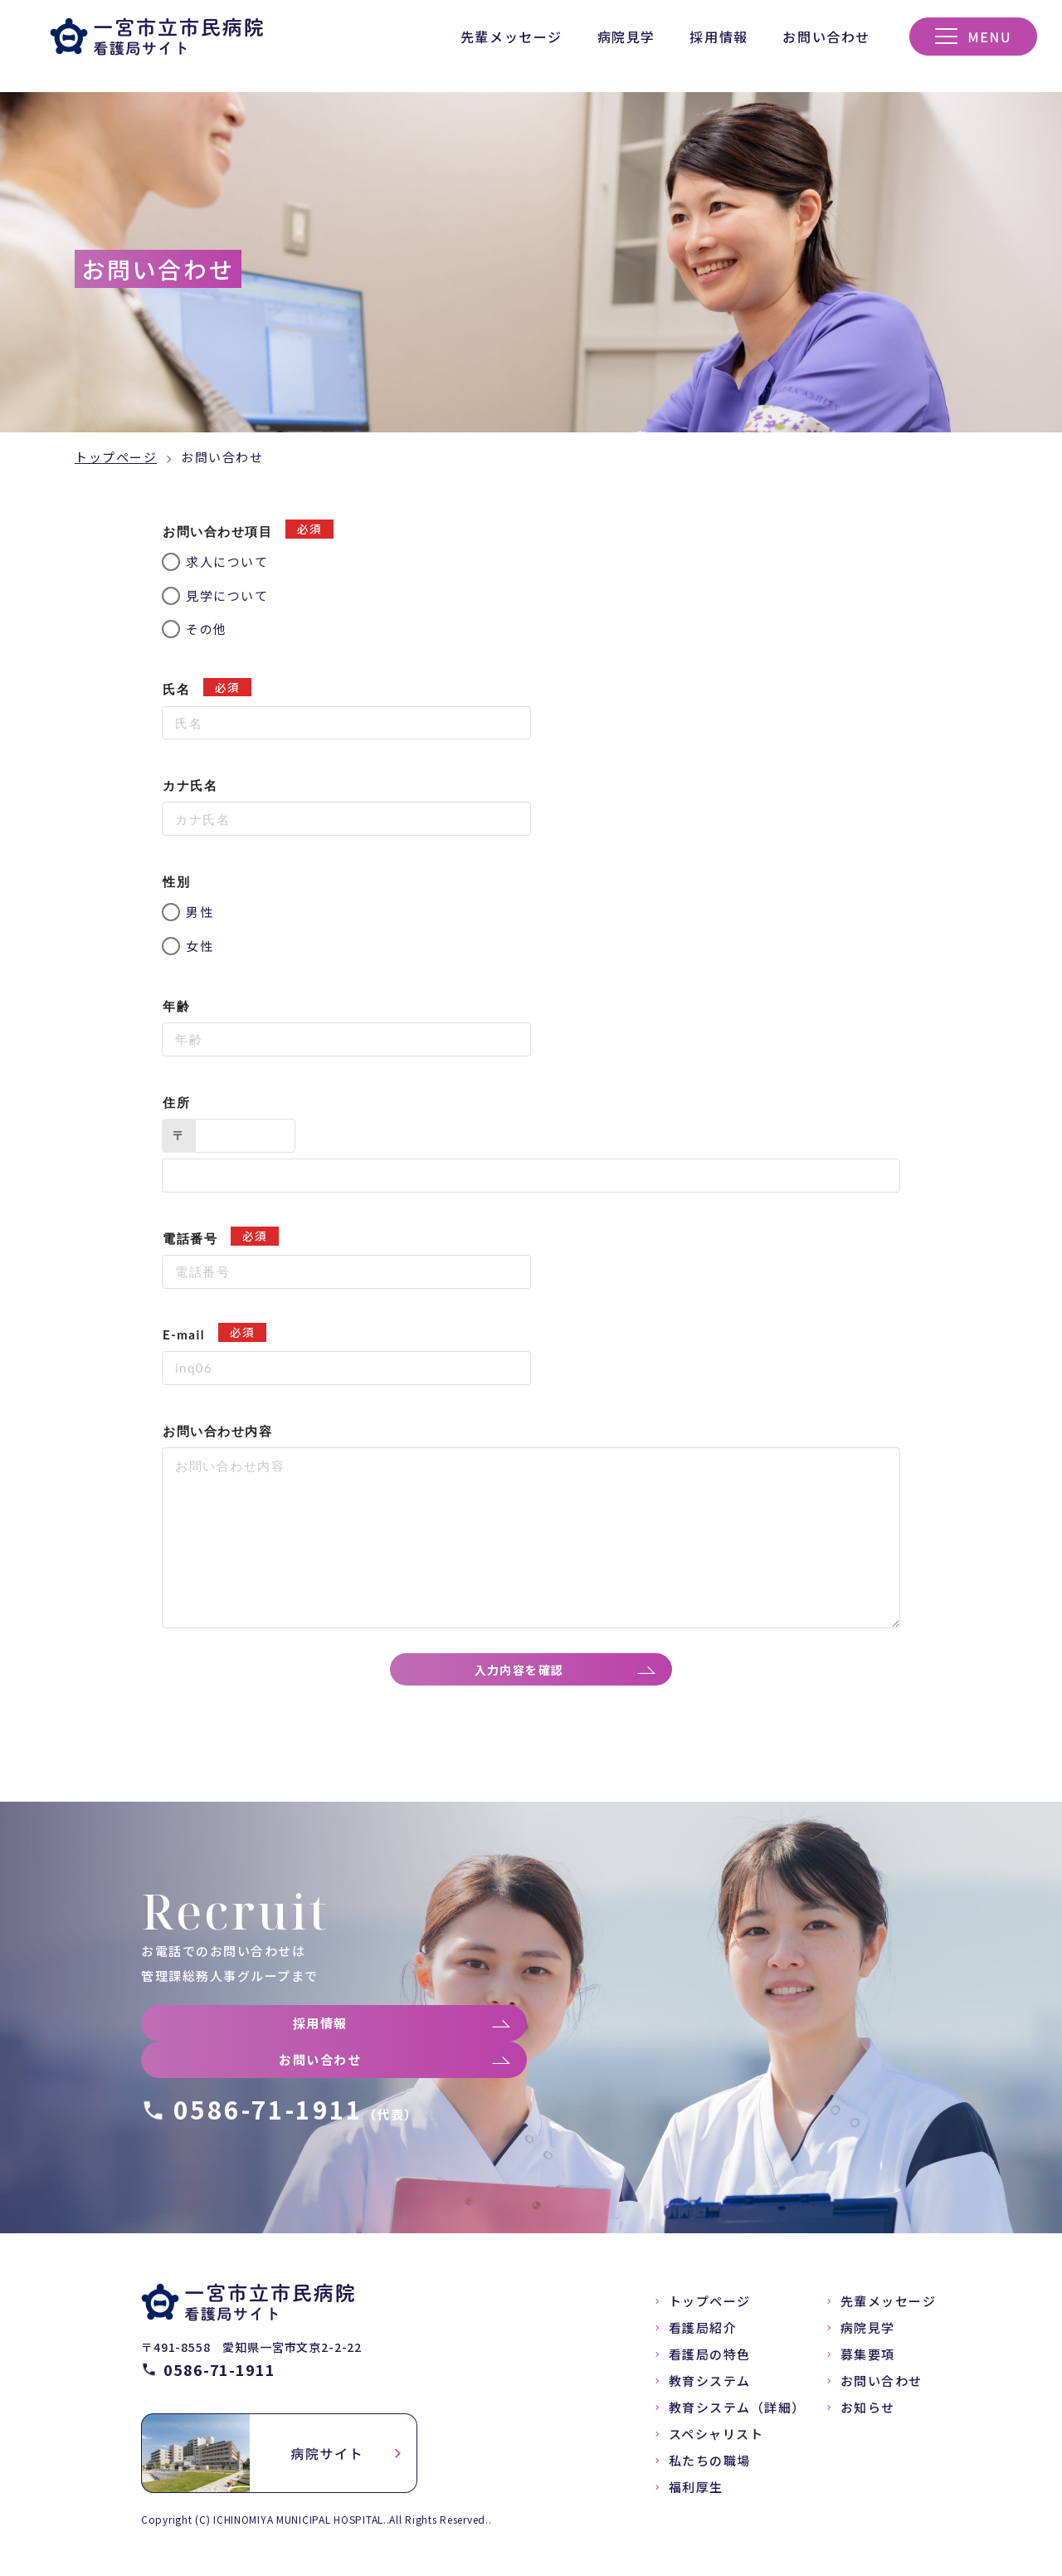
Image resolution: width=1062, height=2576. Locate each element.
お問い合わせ (826, 36)
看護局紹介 (703, 2335)
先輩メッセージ (511, 36)
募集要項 (867, 2362)
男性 (199, 911)
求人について (227, 561)
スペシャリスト (716, 2442)
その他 (206, 628)
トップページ (116, 457)
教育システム (710, 2389)
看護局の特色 (710, 2362)
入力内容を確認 (523, 1673)
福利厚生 (696, 2495)
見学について (227, 595)
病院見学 (626, 36)
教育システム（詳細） (737, 2415)
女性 (199, 945)
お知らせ (867, 2415)
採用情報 (718, 36)
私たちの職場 (710, 2468)
